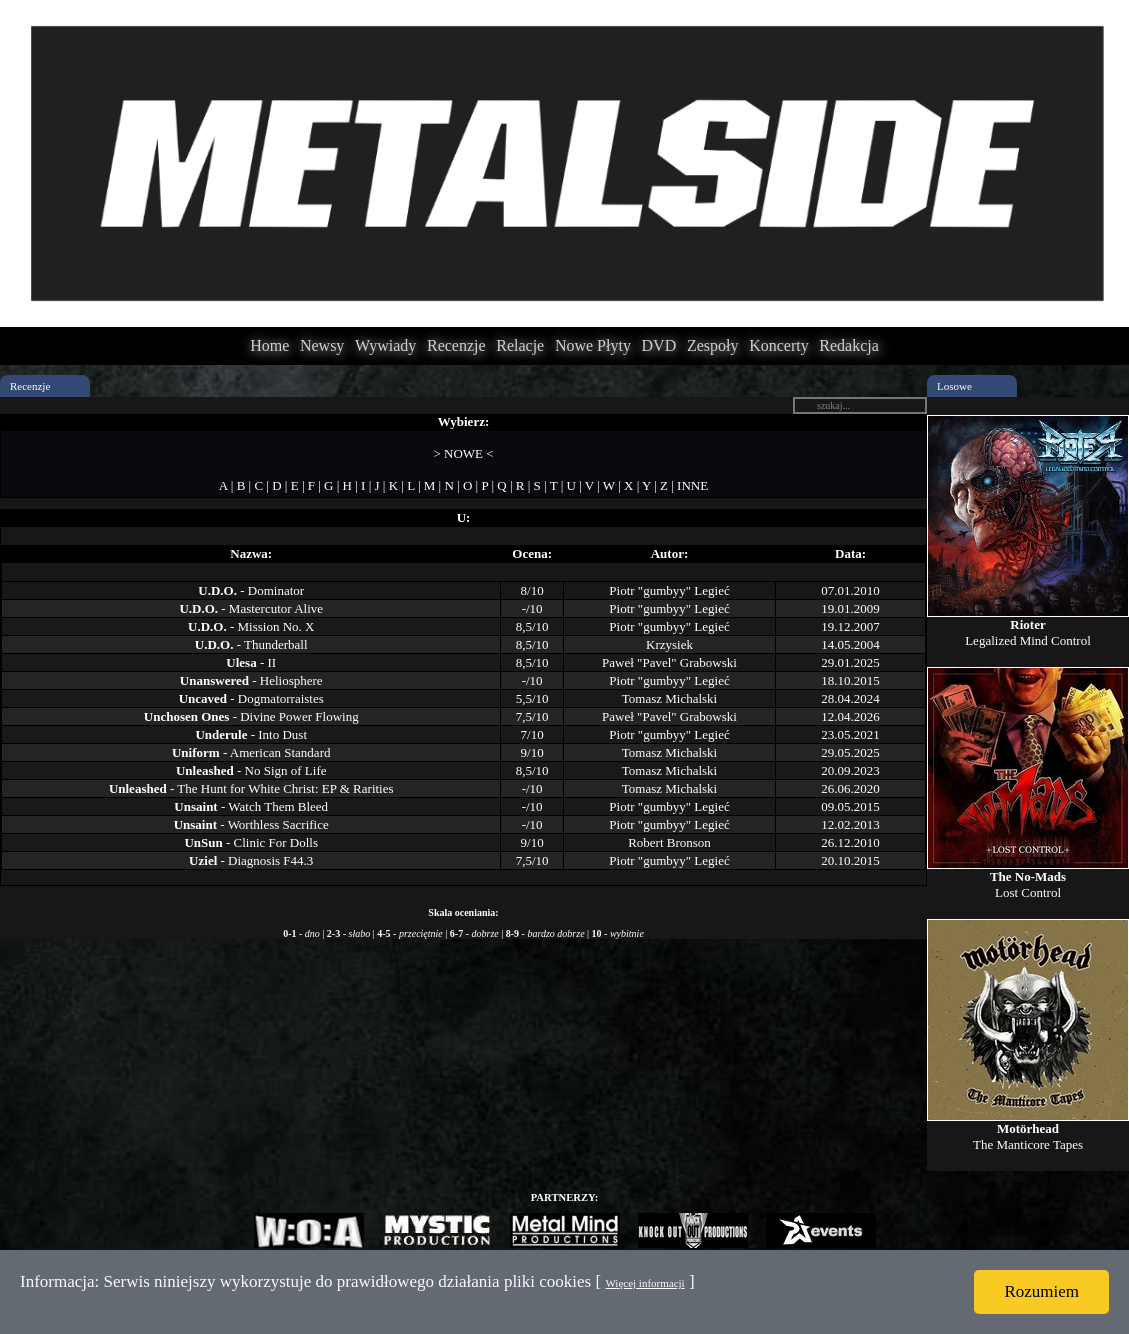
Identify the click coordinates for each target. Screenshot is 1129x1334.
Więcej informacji (644, 1283)
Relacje (520, 345)
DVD (659, 345)
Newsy (322, 345)
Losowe (954, 386)
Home (269, 345)
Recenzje (456, 345)
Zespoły (713, 345)
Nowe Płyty (593, 345)
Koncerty (779, 345)
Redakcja (849, 345)
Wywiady (385, 345)
